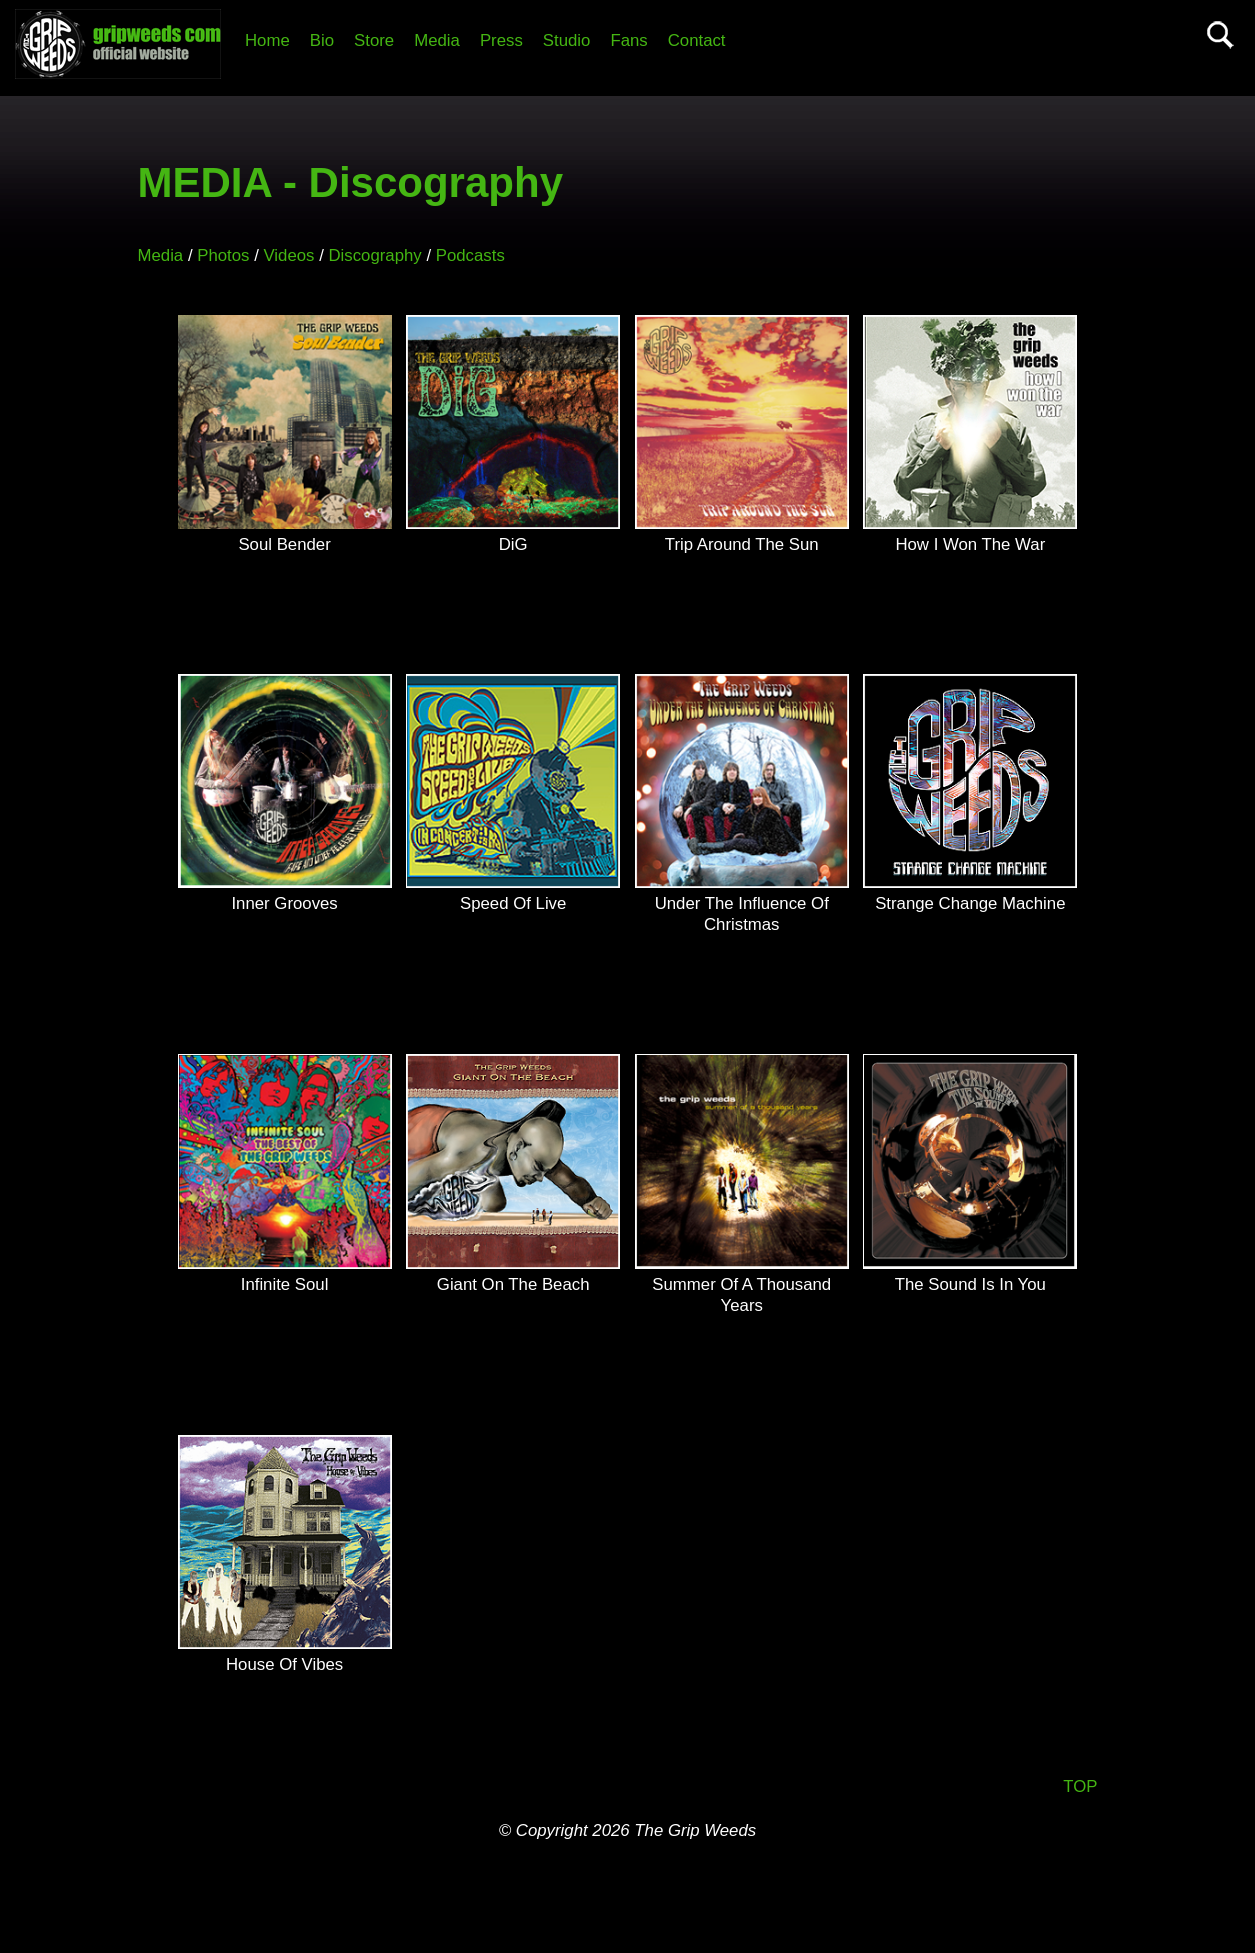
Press (501, 40)
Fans (628, 40)
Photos (223, 255)
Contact (697, 40)
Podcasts (470, 255)
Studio (567, 40)
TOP (1080, 1786)
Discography (374, 255)
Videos (288, 255)
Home (267, 40)
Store (374, 40)
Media (437, 40)
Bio (322, 40)
